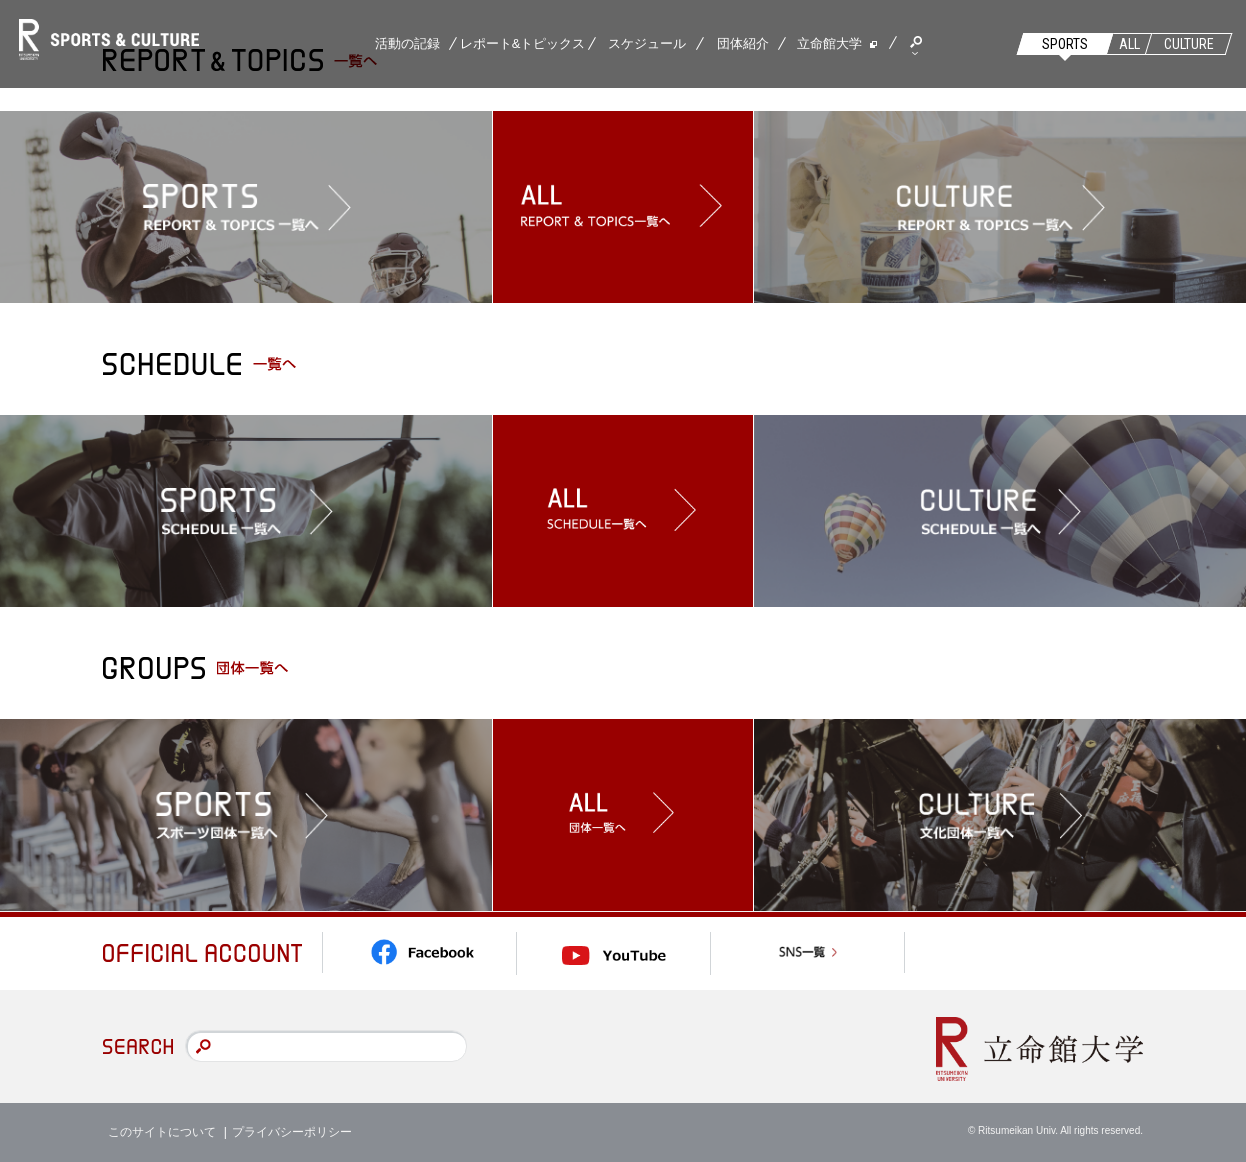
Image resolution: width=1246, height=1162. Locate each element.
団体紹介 (743, 43)
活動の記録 (407, 43)
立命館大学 (829, 43)
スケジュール (647, 43)
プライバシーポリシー (292, 1132)
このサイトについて (162, 1132)
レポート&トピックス (523, 43)
